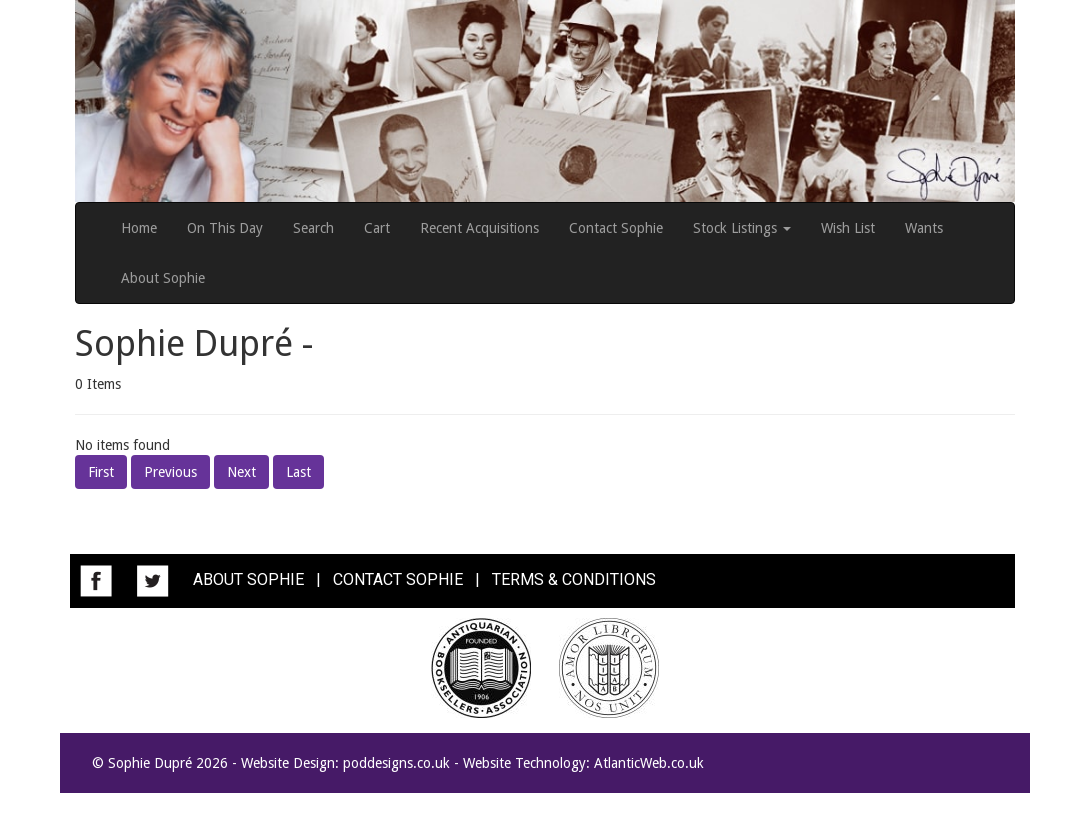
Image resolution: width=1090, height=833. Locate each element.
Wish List (848, 228)
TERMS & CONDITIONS (574, 579)
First (101, 472)
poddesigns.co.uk (396, 763)
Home (139, 228)
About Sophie (163, 278)
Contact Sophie (616, 228)
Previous (170, 472)
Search (313, 228)
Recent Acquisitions (479, 228)
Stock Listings (742, 228)
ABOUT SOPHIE (248, 579)
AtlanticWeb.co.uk (649, 763)
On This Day (225, 228)
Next (241, 472)
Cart (377, 228)
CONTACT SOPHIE (398, 579)
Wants (924, 228)
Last (298, 472)
